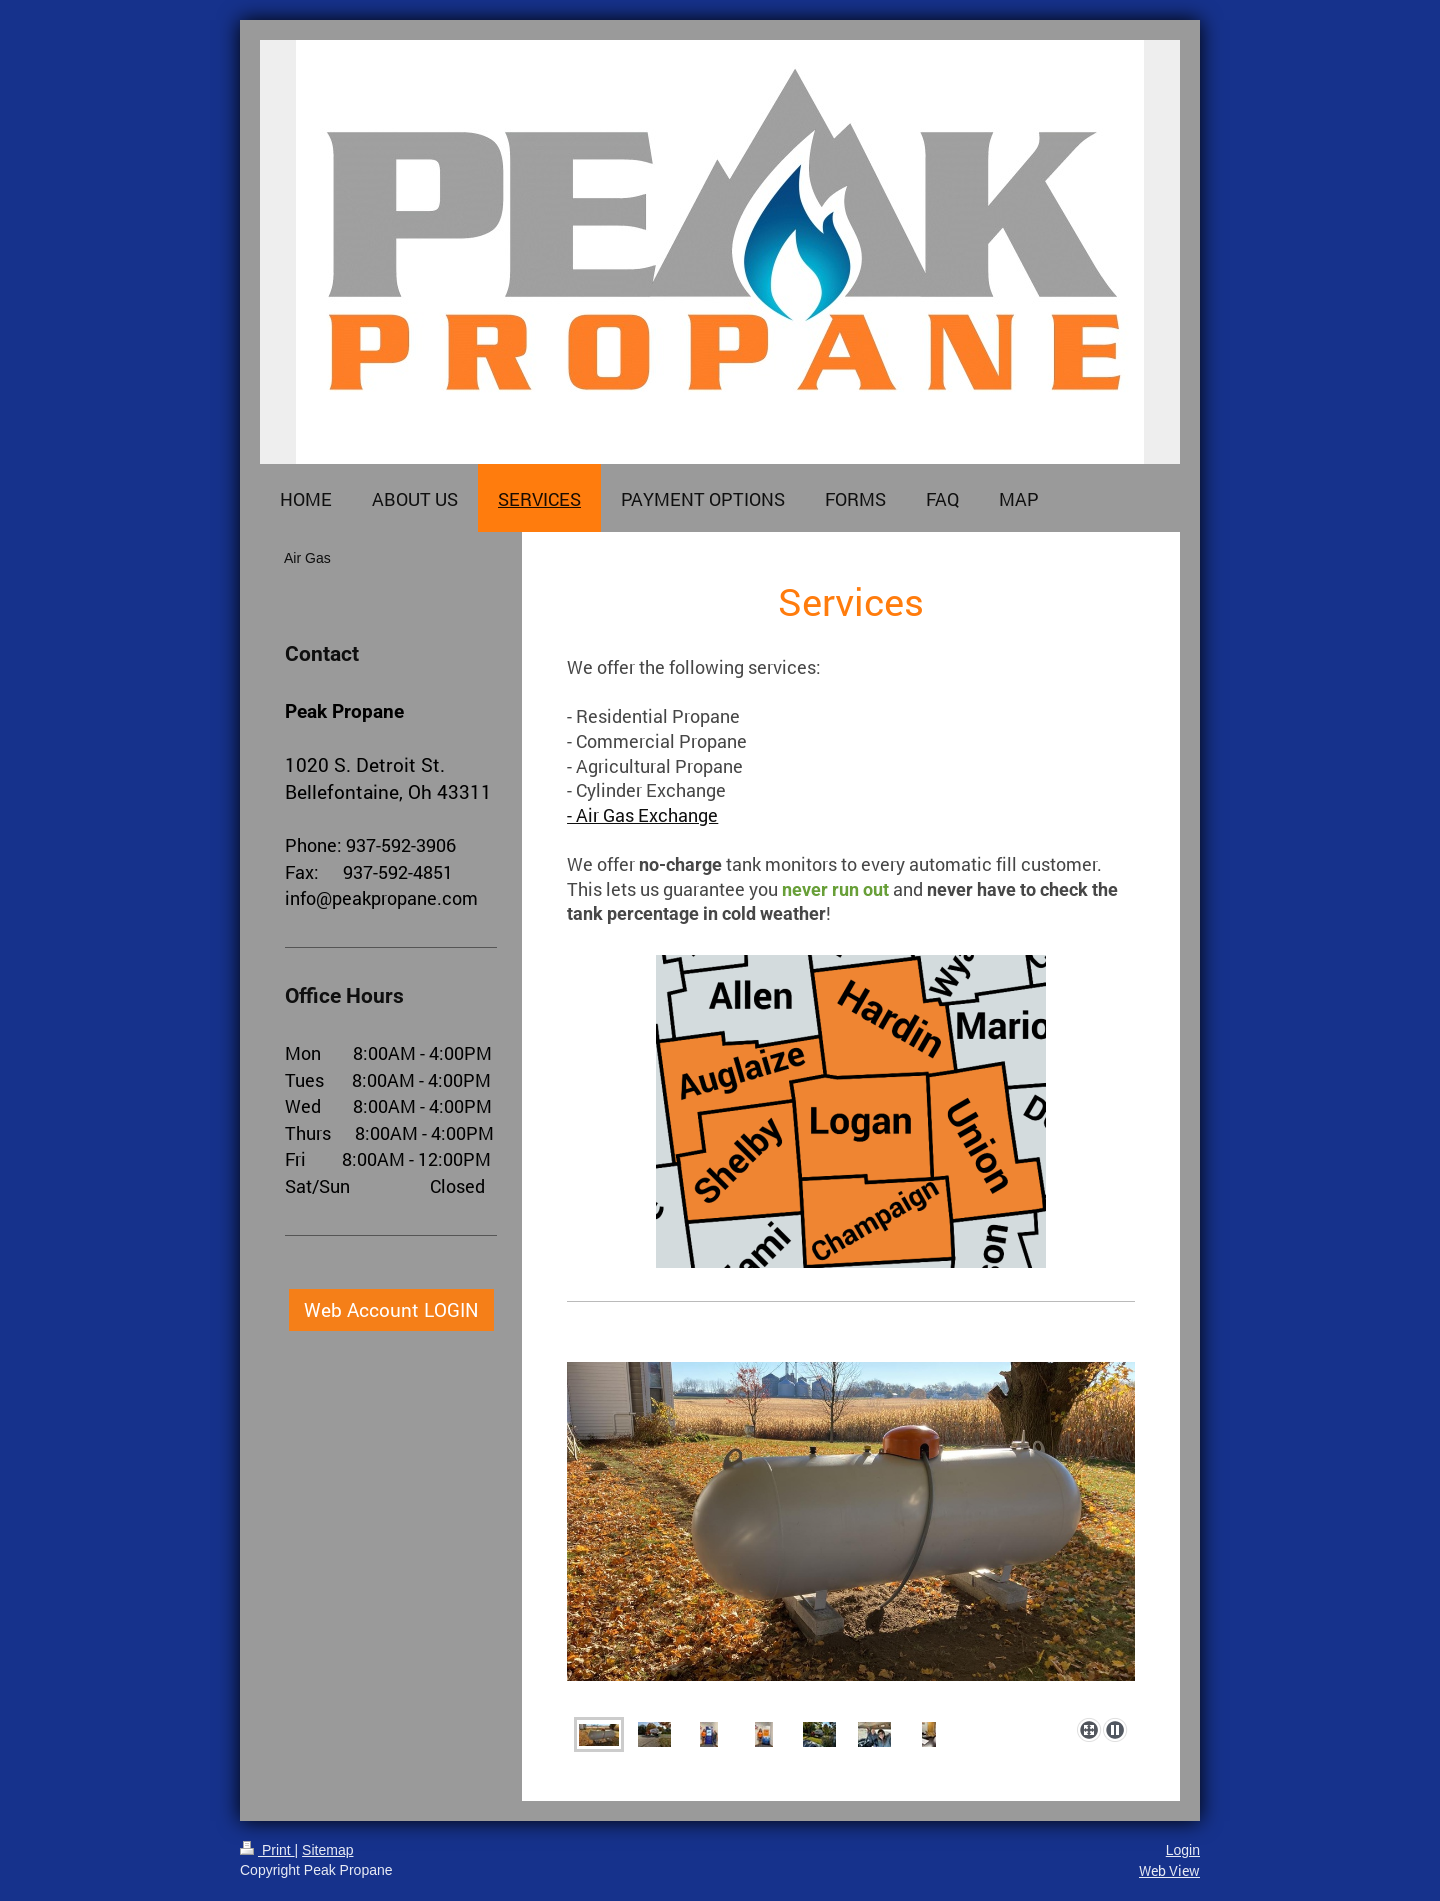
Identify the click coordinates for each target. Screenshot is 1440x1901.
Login (1183, 1850)
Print (267, 1850)
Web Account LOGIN (391, 1309)
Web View (1169, 1870)
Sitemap (327, 1850)
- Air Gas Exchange (642, 815)
